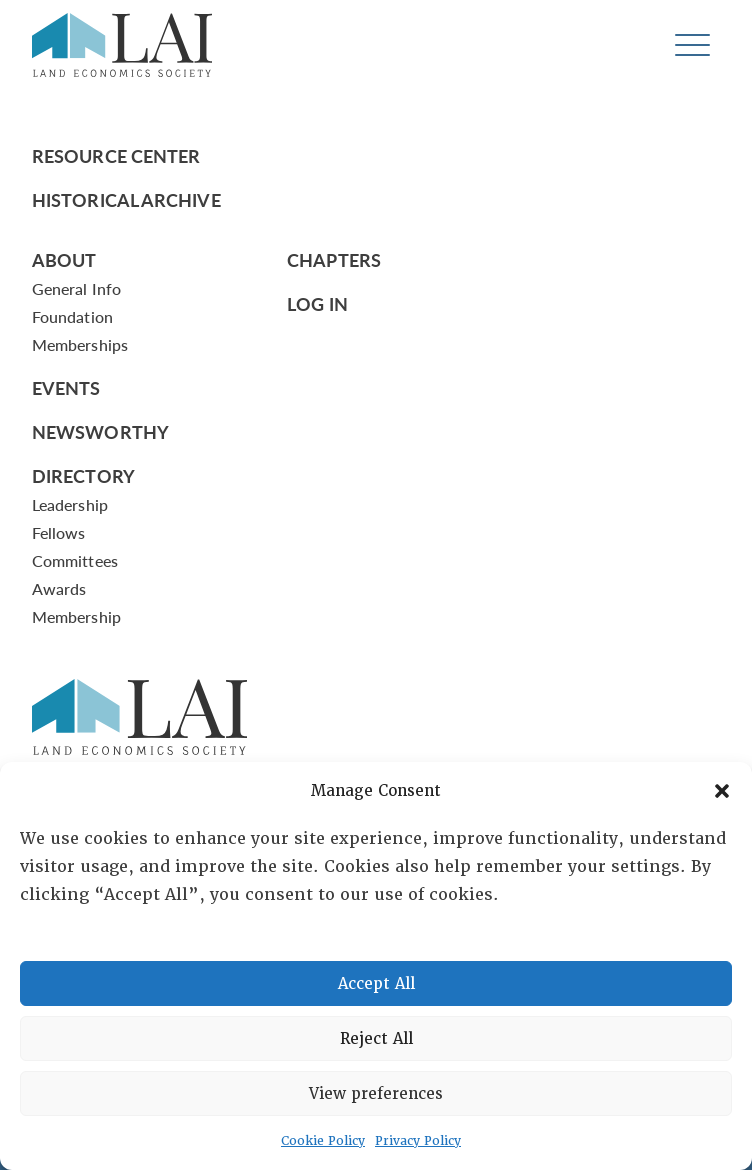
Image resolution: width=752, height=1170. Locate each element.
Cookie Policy (323, 1141)
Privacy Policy (418, 1141)
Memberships (80, 344)
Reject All (376, 1039)
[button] (722, 791)
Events (66, 387)
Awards (59, 588)
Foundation (72, 316)
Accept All (376, 984)
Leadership (70, 504)
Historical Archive (126, 199)
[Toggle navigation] (692, 45)
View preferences (376, 1094)
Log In (317, 303)
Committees (75, 560)
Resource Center (116, 155)
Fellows (59, 532)
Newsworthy (100, 431)
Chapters (334, 259)
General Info (76, 288)
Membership (76, 616)
